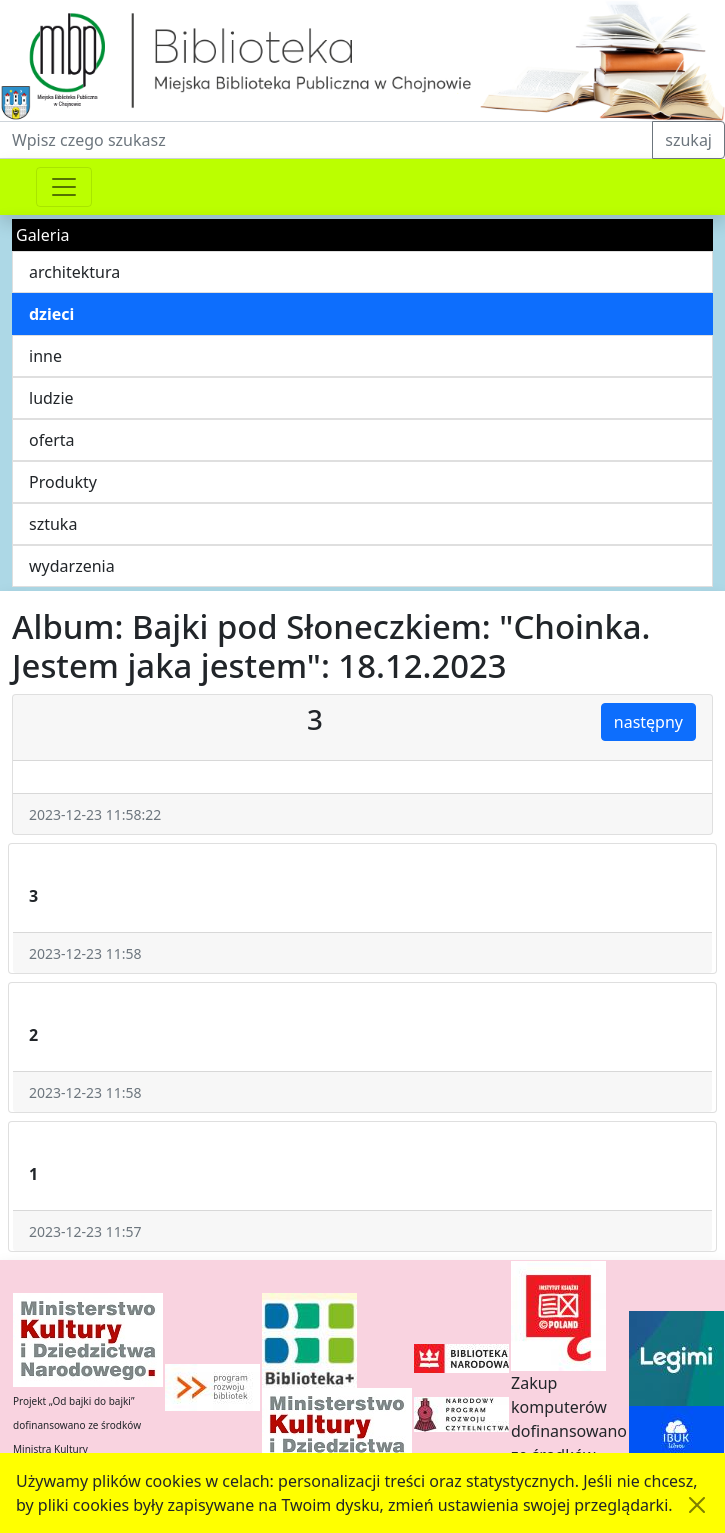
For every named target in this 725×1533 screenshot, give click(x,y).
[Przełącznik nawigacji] (64, 187)
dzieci (51, 314)
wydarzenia (72, 566)
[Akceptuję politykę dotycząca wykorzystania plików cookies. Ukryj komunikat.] (697, 1505)
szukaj (688, 140)
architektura (74, 272)
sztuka (53, 524)
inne (45, 356)
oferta (52, 440)
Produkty (63, 482)
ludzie (51, 398)
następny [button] (648, 722)
